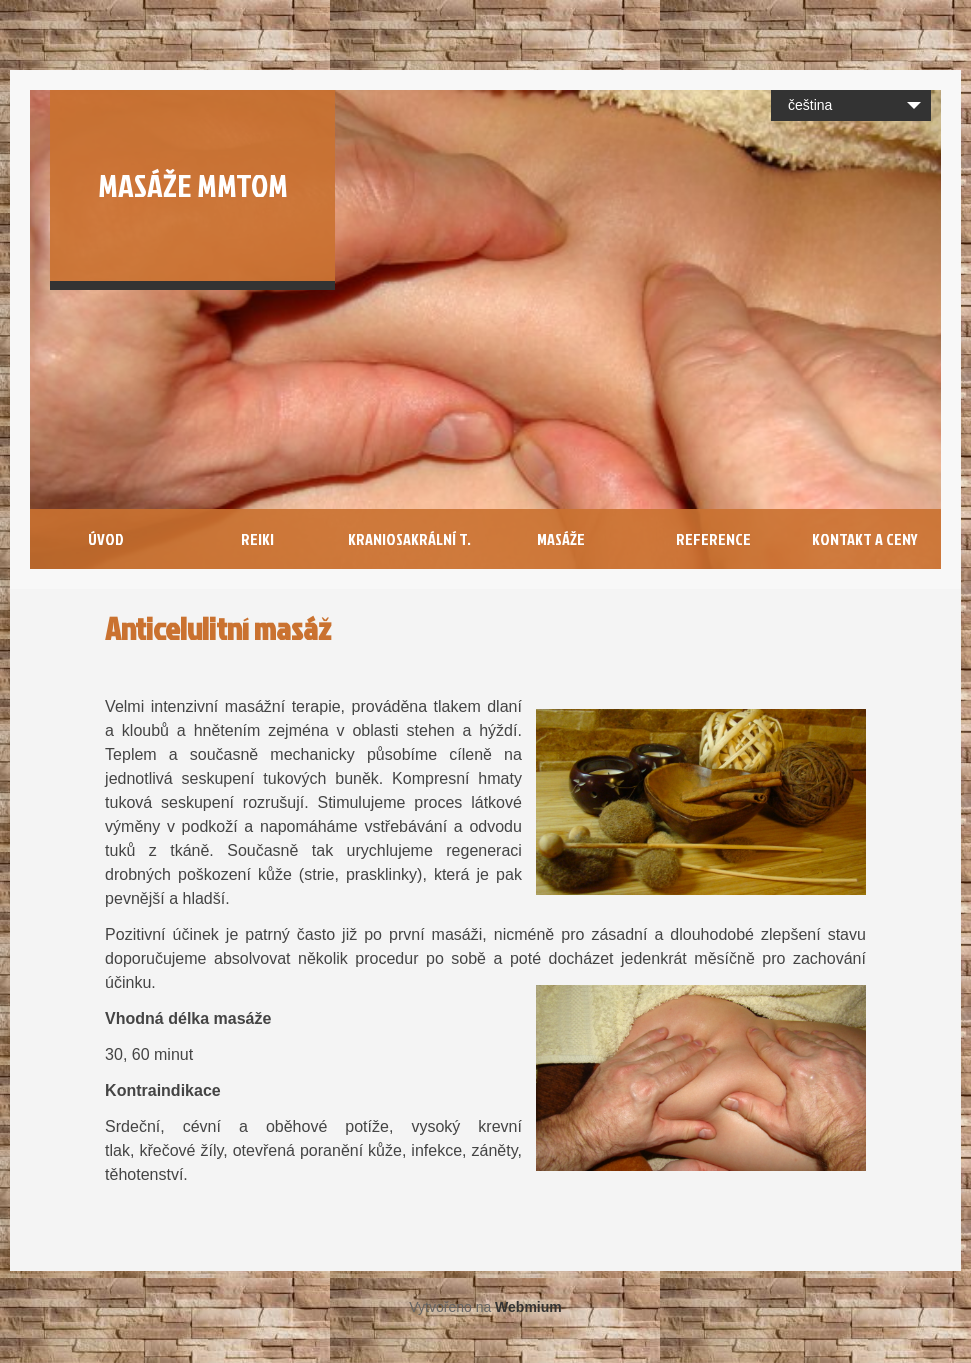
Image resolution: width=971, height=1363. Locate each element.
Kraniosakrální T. (409, 539)
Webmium (528, 1307)
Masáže (561, 539)
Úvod (106, 539)
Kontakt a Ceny (865, 539)
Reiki (257, 539)
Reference (713, 539)
